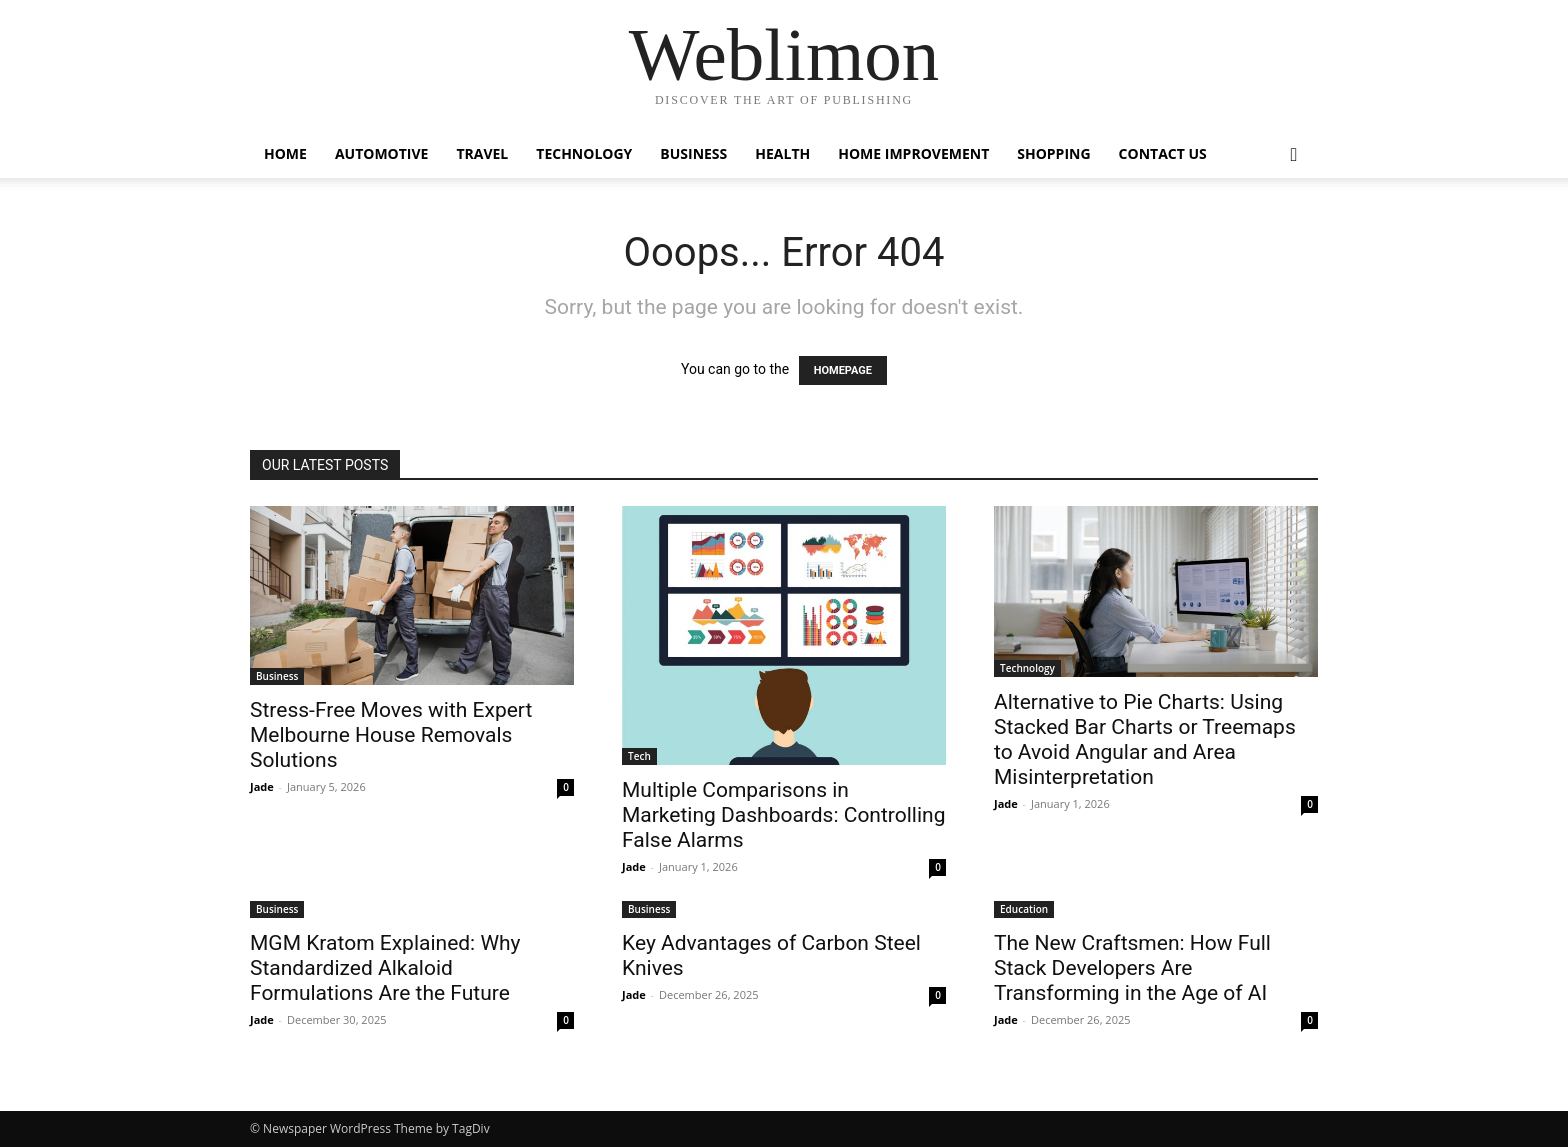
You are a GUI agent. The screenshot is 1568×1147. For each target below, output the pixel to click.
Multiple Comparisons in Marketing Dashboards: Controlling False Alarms (783, 815)
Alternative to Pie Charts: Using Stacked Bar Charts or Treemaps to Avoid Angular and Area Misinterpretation (1145, 739)
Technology (584, 153)
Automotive (382, 153)
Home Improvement (913, 153)
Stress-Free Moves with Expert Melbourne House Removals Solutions (391, 735)
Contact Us (1163, 153)
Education (1024, 909)
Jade (262, 786)
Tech (639, 756)
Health (782, 153)
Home (285, 153)
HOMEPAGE (843, 370)
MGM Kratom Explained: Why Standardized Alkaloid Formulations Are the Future (385, 968)
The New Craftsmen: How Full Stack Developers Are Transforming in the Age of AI (1132, 968)
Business (693, 153)
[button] (1294, 155)
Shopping (1053, 153)
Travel (482, 153)
